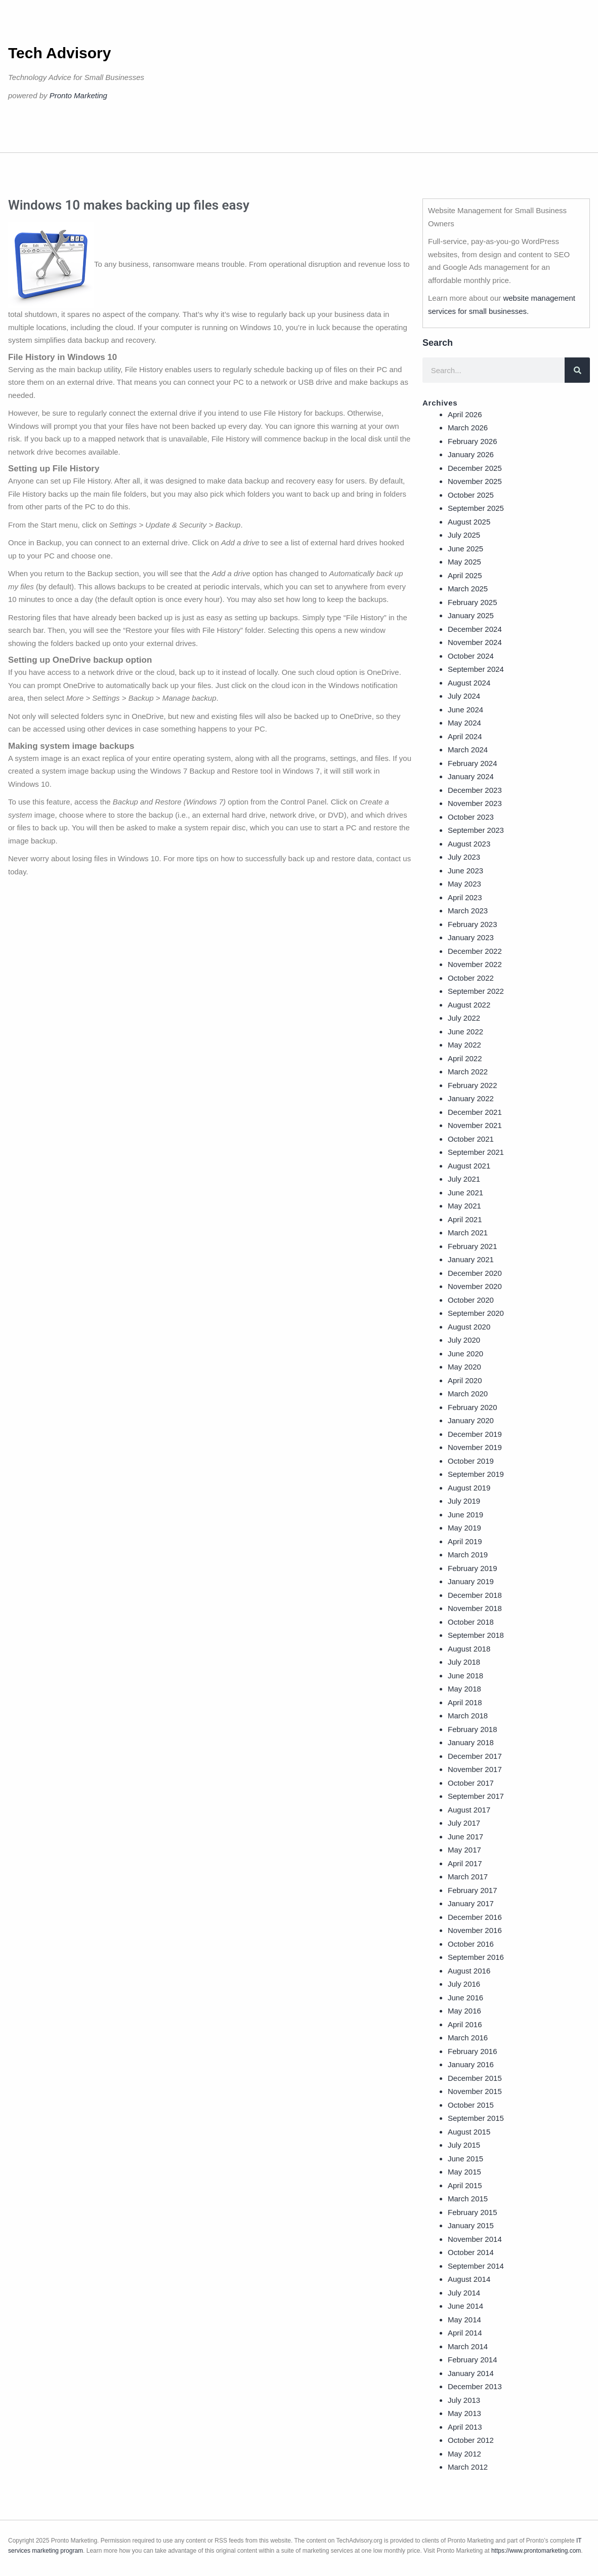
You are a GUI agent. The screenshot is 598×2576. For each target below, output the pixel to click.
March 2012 (468, 2467)
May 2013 (464, 2413)
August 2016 (469, 1970)
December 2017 (475, 1756)
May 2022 (464, 1044)
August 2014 (469, 2279)
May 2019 (464, 1527)
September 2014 (476, 2266)
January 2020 (471, 1420)
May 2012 (464, 2453)
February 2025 (472, 602)
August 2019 (469, 1487)
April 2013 (465, 2427)
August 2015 (469, 2131)
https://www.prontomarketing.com (536, 2550)
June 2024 (465, 709)
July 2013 (464, 2400)
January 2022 (471, 1098)
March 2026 (468, 427)
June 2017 (465, 1836)
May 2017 (464, 1849)
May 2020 (464, 1366)
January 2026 (471, 454)
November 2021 (475, 1125)
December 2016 (475, 1917)
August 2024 (469, 682)
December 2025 (475, 468)
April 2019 (465, 1541)
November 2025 (475, 481)
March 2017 (468, 1876)
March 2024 (468, 749)
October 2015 (471, 2105)
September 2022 (476, 991)
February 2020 (472, 1407)
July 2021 (464, 1179)
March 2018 (468, 1715)
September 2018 (476, 1635)
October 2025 (471, 495)
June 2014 (465, 2306)
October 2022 (471, 978)
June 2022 (465, 1031)
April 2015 (465, 2185)
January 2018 (471, 1742)
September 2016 (476, 1957)
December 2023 (475, 790)
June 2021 (465, 1192)
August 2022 (469, 1004)
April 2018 (465, 1702)
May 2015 (464, 2171)
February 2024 (472, 763)
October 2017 (471, 1783)
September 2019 (476, 1474)
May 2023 (464, 883)
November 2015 (475, 2091)
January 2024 (471, 776)
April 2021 (465, 1219)
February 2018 (472, 1729)
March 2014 (468, 2346)
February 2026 (472, 441)
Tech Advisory (59, 53)
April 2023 (465, 897)
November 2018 (475, 1608)
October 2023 (471, 817)
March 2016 (468, 2037)
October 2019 (471, 1461)
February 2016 (472, 2051)
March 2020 (468, 1393)
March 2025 (468, 588)
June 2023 (465, 870)
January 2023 (471, 937)
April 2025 (465, 575)
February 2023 (472, 924)
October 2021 (471, 1139)
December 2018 (475, 1595)
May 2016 (464, 2010)
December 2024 (475, 629)
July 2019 (464, 1501)
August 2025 (469, 521)
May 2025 (464, 561)
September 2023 (476, 830)
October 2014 (471, 2252)
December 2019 (475, 1434)
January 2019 (471, 1581)
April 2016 (465, 2024)
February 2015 (472, 2212)
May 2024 (464, 722)
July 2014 (464, 2292)
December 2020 (475, 1273)
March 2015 (468, 2198)
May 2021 (464, 1205)
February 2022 (472, 1085)
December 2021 (475, 1112)
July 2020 (464, 1340)
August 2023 (469, 843)
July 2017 (464, 1823)
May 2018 (464, 1688)
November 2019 (475, 1447)
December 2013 (475, 2386)
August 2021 (469, 1165)
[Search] (577, 370)
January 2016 (471, 2064)
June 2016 (465, 1997)
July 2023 (464, 857)
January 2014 (471, 2373)
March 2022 (468, 1071)
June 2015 (465, 2158)
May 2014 (464, 2319)
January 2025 (471, 615)
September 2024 (476, 669)
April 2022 (465, 1058)
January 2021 (471, 1259)
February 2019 (472, 1568)
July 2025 (464, 535)
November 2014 (475, 2239)
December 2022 (475, 951)
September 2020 (476, 1313)
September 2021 (476, 1152)
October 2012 (471, 2440)
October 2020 (471, 1300)
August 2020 (469, 1326)
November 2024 (475, 642)
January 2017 (471, 1903)
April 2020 (465, 1380)
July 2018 (464, 1662)
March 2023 (468, 910)
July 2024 (464, 696)
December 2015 (475, 2078)
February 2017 (472, 1890)
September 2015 (476, 2118)
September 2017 (476, 1796)
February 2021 (472, 1246)
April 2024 (465, 736)
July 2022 (464, 1018)
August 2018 (469, 1648)
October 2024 (471, 656)
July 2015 (464, 2145)
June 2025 (465, 548)
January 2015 (471, 2225)
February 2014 (472, 2359)
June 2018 (465, 1675)
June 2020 (465, 1353)
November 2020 (475, 1286)
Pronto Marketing (78, 95)
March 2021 (468, 1232)
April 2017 (465, 1863)
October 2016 (471, 1944)
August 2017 (469, 1809)
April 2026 (465, 414)
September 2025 (476, 508)
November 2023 (475, 803)
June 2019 (465, 1514)
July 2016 (464, 1984)
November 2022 (475, 964)
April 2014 (465, 2332)
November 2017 (475, 1769)
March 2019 (468, 1554)
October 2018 (471, 1622)
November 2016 (475, 1930)
